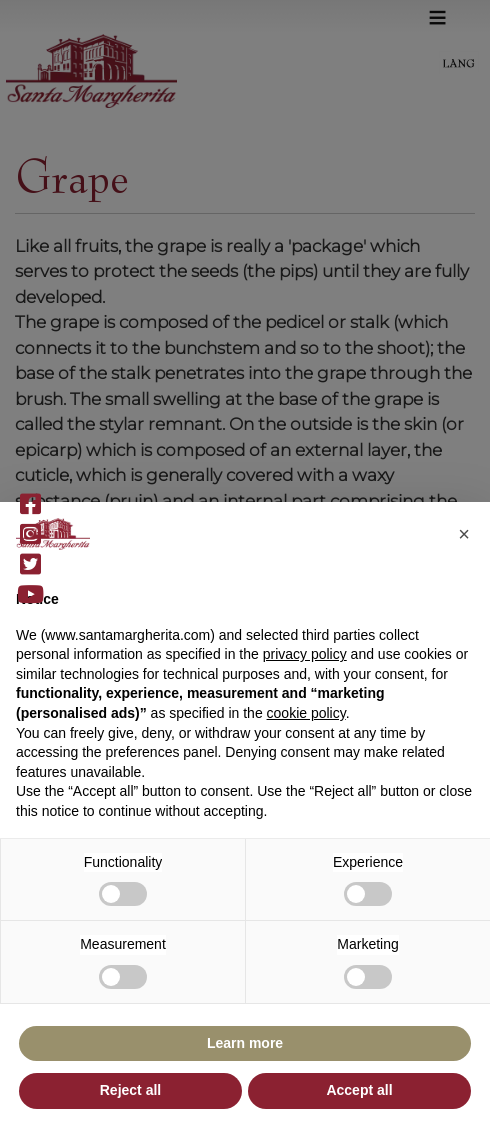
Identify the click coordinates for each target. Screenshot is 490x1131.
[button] (464, 534)
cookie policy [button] (306, 713)
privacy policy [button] (305, 654)
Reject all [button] (130, 1090)
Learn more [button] (245, 1043)
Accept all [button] (359, 1090)
